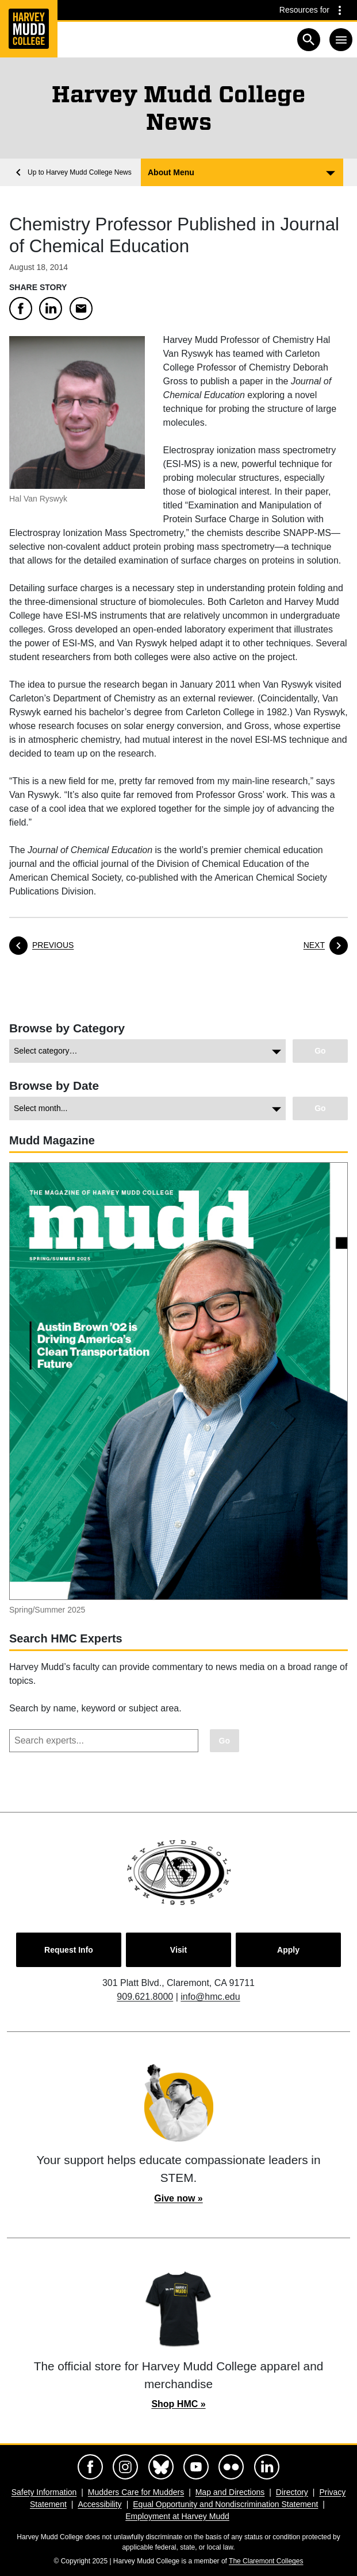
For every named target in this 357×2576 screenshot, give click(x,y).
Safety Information (44, 2492)
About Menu (171, 172)
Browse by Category (67, 1028)
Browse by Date (54, 1085)
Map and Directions (230, 2492)
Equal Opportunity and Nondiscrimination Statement (225, 2504)
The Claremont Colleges (266, 2561)
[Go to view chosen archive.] (320, 1108)
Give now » (178, 2198)
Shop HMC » (178, 2404)
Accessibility (99, 2504)
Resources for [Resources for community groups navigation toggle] (304, 9)
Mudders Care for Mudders (136, 2492)
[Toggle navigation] (340, 39)
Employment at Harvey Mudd (177, 2516)
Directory (292, 2492)
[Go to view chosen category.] (320, 1051)
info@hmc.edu (210, 1997)
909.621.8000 (145, 1997)
